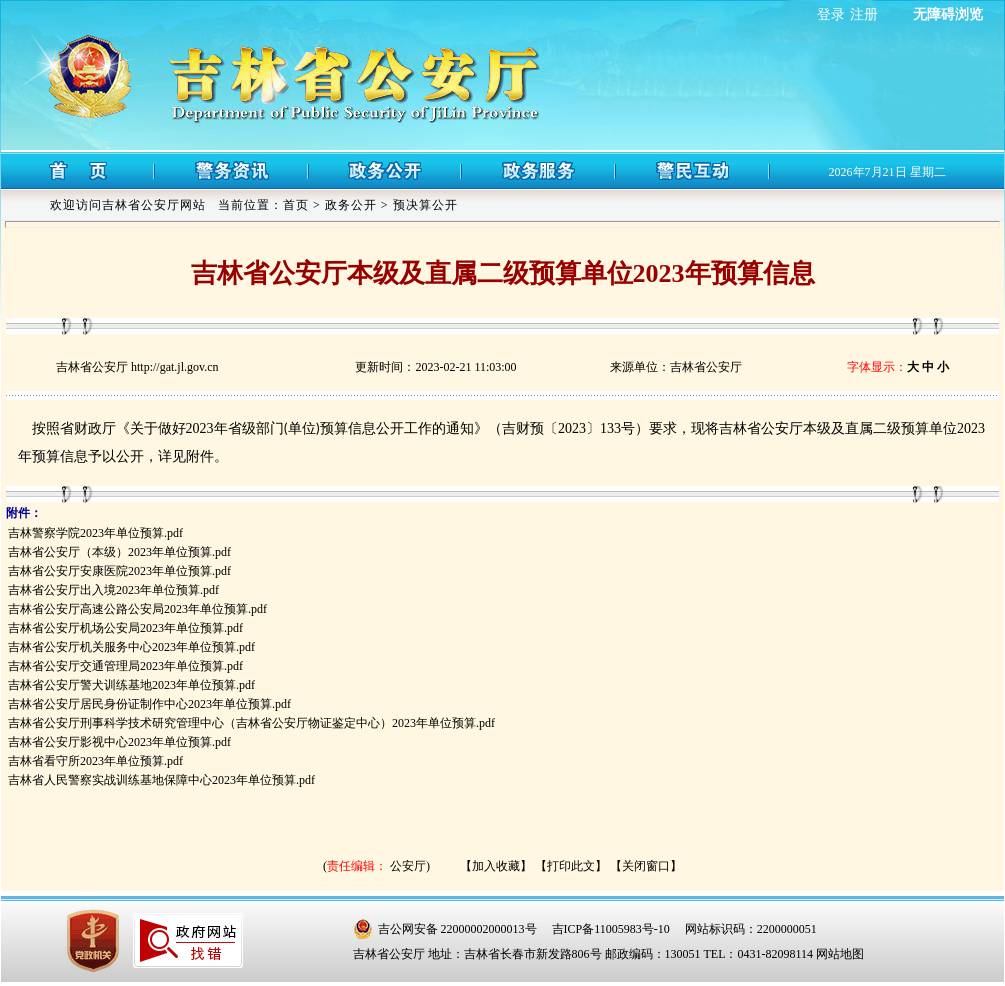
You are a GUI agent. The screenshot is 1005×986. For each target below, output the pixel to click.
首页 (296, 205)
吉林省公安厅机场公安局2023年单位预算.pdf (125, 628)
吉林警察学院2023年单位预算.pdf (95, 533)
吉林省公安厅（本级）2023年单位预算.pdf (119, 552)
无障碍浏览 (948, 14)
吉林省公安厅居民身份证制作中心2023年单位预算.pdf (149, 704)
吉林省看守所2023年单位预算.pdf (95, 761)
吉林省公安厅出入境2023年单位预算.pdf (113, 590)
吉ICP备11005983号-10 (611, 929)
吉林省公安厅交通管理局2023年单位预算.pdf (125, 666)
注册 (864, 14)
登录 (831, 14)
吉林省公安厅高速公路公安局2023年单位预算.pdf (137, 609)
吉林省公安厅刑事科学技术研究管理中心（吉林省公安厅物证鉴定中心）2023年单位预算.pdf (251, 723)
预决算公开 (425, 205)
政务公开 (351, 205)
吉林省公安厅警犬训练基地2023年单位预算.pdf (131, 685)
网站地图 (840, 954)
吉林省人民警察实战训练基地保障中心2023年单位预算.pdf (161, 780)
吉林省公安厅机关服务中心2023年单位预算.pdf (131, 647)
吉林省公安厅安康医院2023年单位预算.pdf (119, 571)
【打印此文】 (571, 866)
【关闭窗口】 (646, 866)
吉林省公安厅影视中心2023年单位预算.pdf (119, 742)
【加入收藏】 (496, 866)
